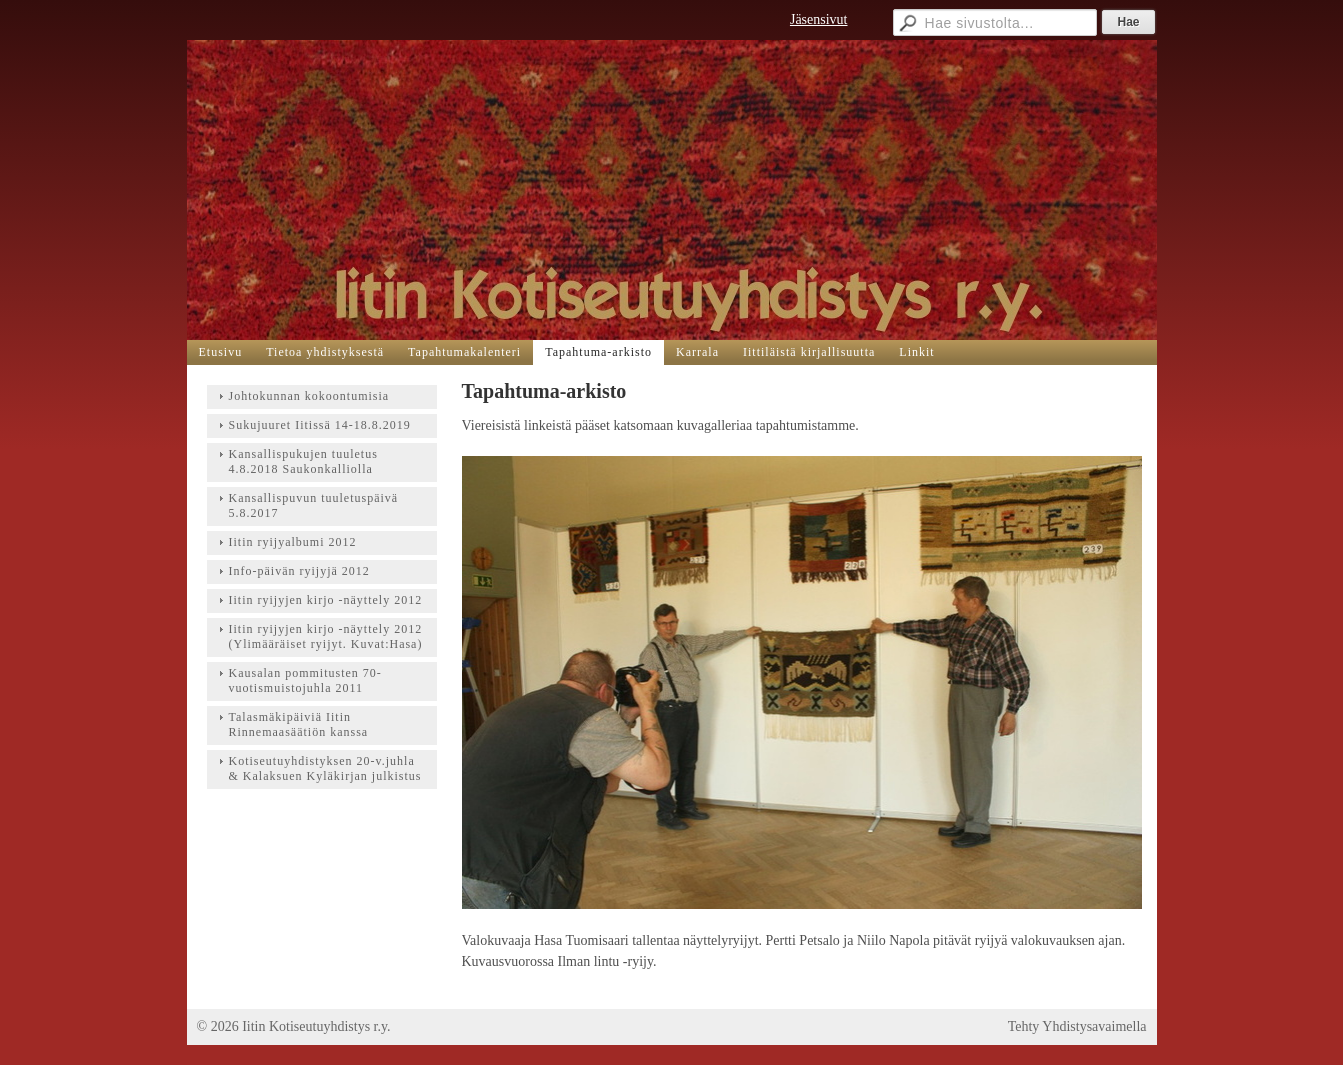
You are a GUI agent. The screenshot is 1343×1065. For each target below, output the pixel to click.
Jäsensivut (819, 19)
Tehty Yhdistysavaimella (1077, 1026)
